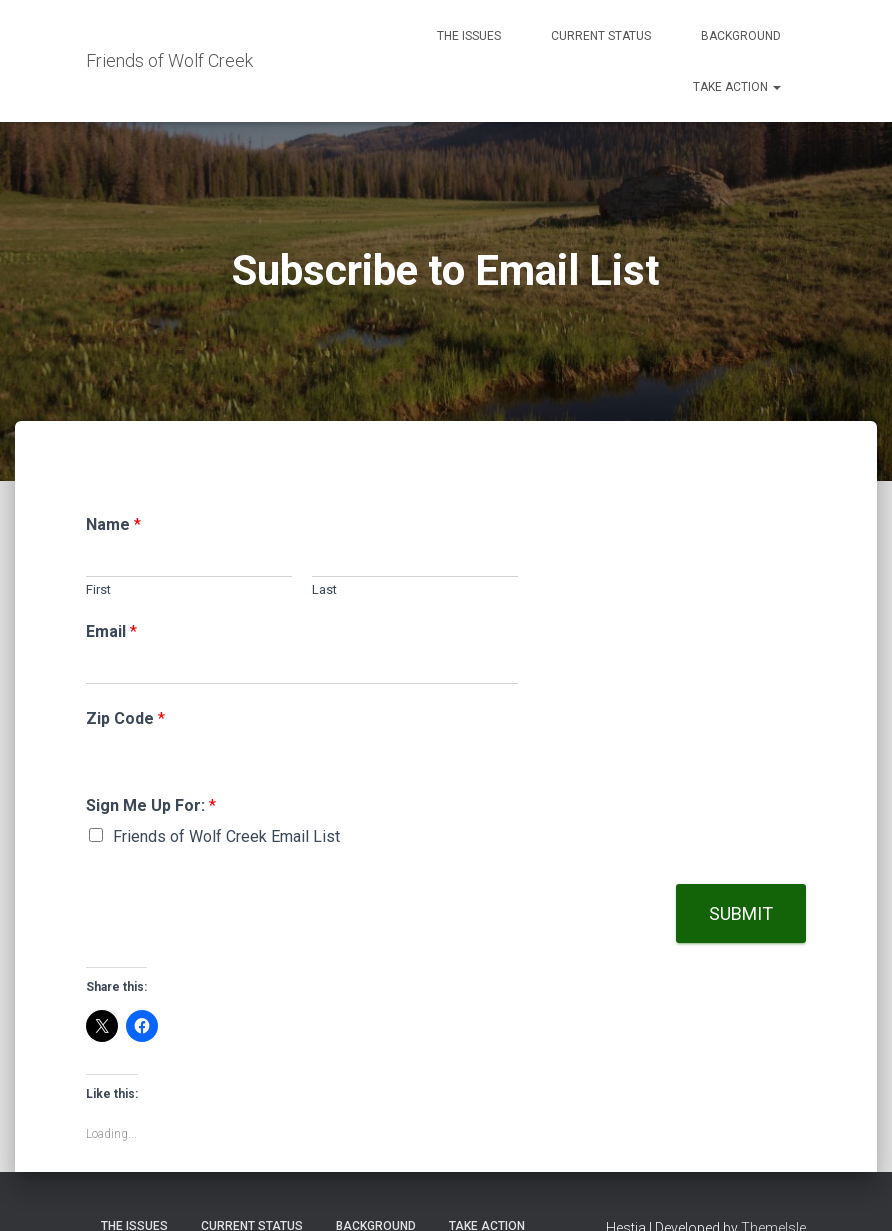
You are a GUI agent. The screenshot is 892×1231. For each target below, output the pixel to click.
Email (111, 631)
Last (324, 589)
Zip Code (125, 718)
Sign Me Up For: (151, 805)
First (98, 589)
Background (741, 36)
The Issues (469, 36)
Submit (741, 913)
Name (113, 524)
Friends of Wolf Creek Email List (226, 836)
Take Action (737, 87)
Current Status (601, 36)
